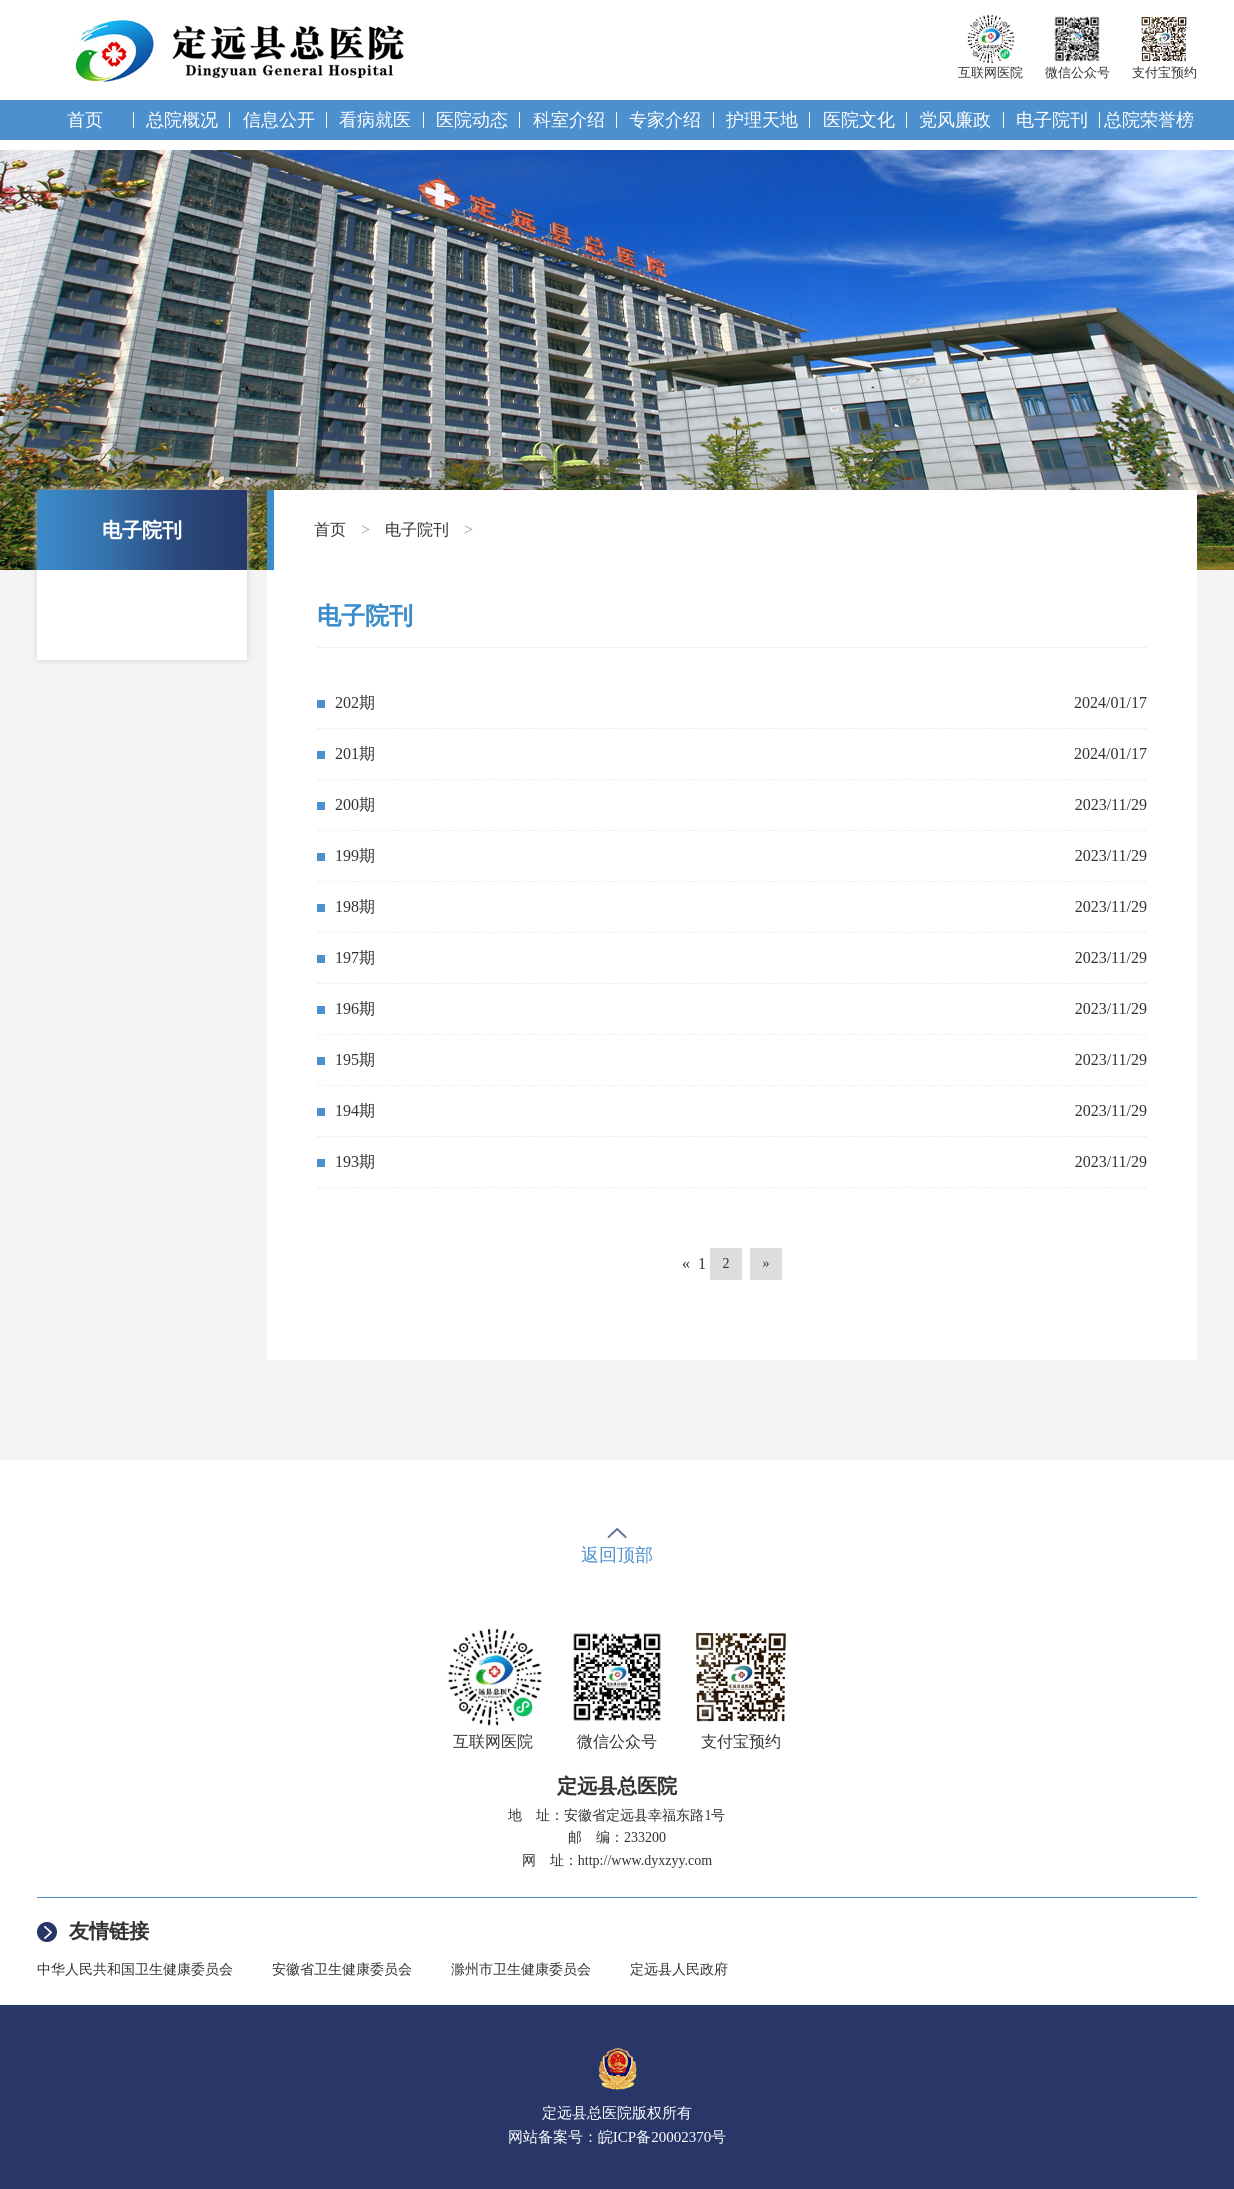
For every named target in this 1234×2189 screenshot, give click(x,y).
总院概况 (182, 120)
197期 (355, 957)
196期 (355, 1008)
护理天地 (762, 120)
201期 (355, 753)
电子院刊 (1052, 120)
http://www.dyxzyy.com (645, 1860)
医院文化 (859, 120)
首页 (85, 120)
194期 (355, 1110)
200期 (355, 804)
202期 (355, 702)
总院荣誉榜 (1149, 120)
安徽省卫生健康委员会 (342, 1969)
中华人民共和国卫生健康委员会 (135, 1969)
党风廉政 (955, 120)
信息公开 (279, 120)
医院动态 (472, 120)
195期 (355, 1059)
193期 (355, 1161)
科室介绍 (569, 120)
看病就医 (375, 120)
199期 (355, 855)
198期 (355, 906)
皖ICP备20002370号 (662, 2137)
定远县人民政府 (679, 1969)
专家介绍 (665, 120)
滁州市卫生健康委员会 (521, 1969)
